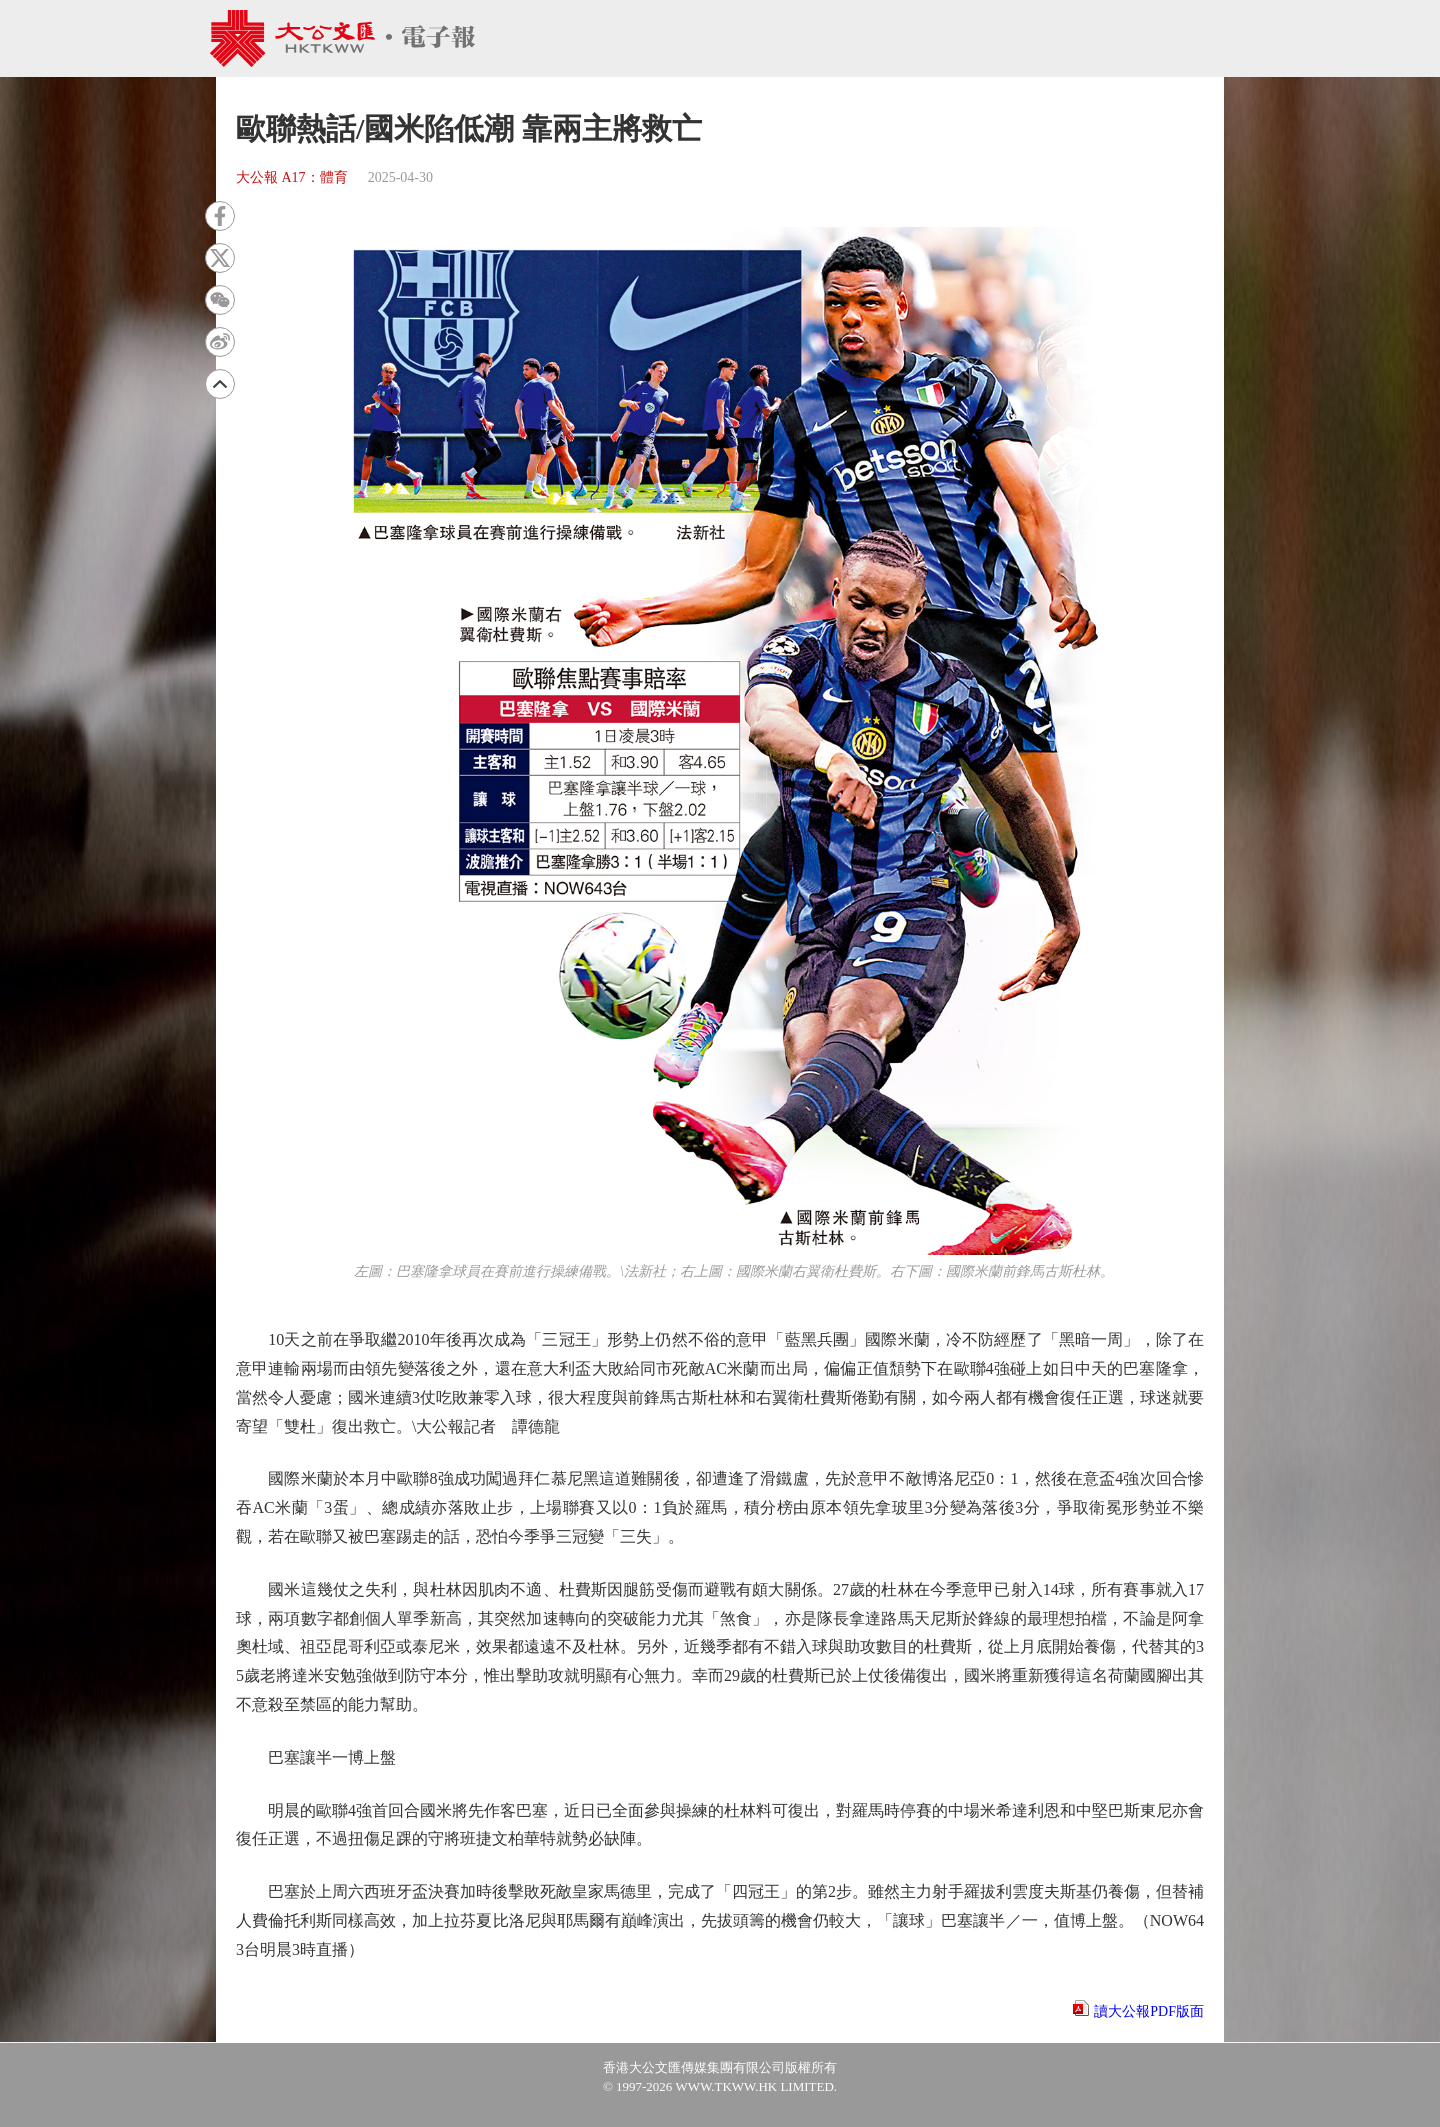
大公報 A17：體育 (292, 177)
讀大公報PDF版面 (1149, 2011)
